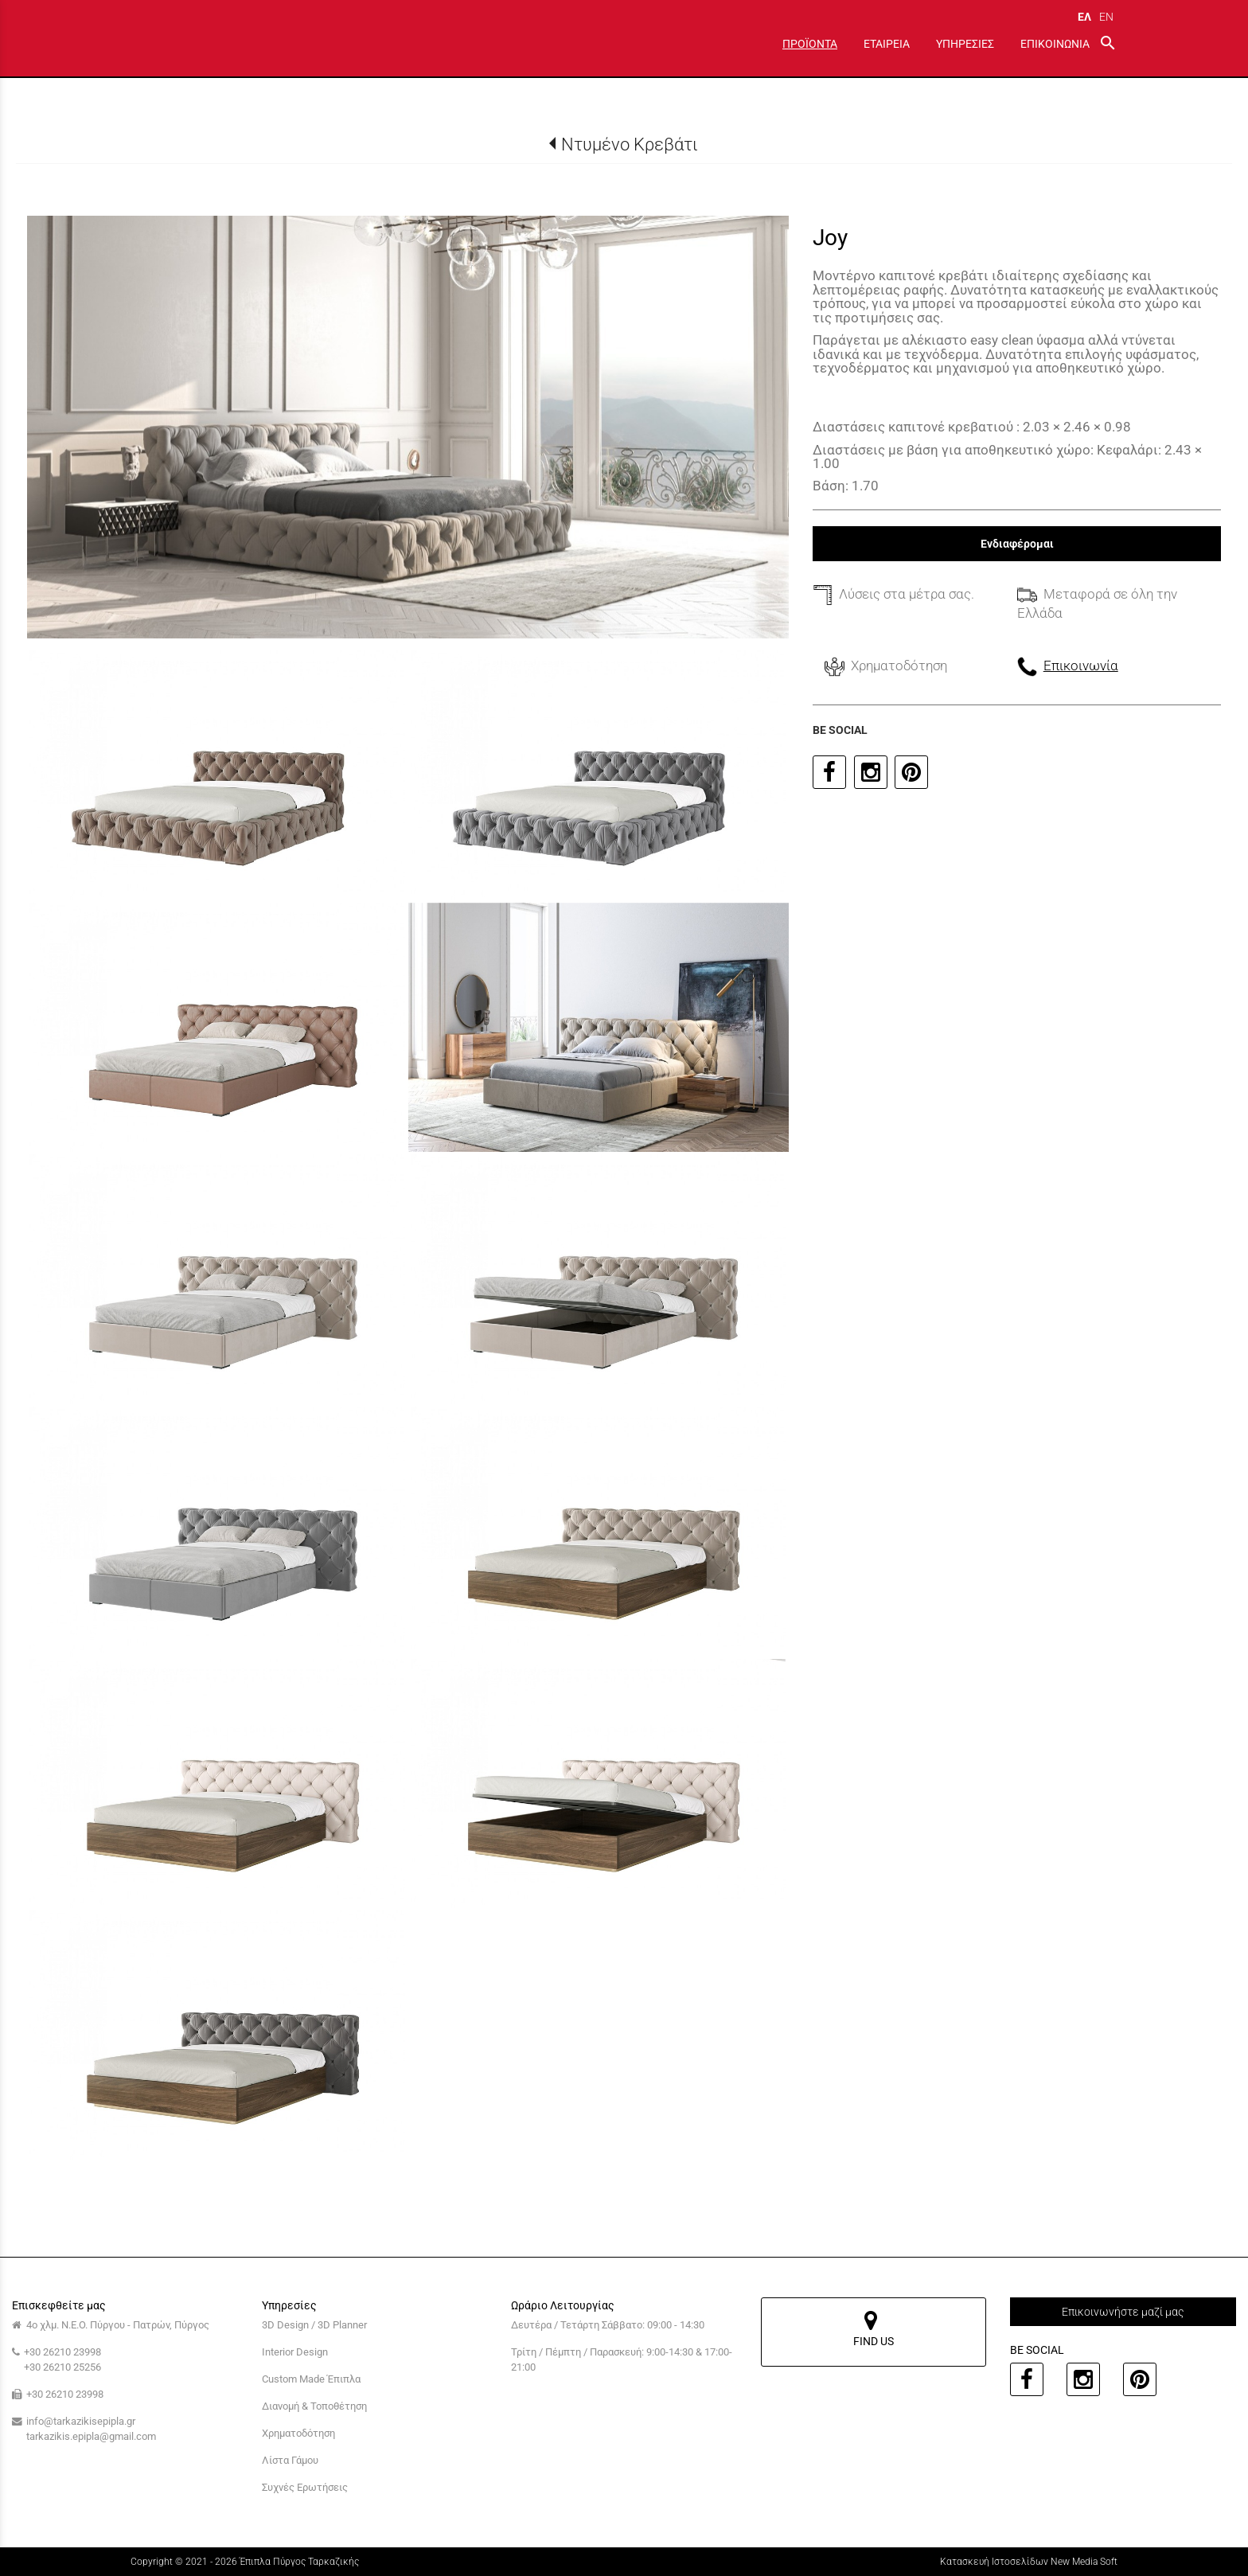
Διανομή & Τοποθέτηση (314, 2406)
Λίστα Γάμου (290, 2460)
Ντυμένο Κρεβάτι (629, 144)
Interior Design (295, 2352)
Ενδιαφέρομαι (1017, 543)
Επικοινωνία (1080, 665)
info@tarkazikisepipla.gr (80, 2421)
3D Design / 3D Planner (314, 2325)
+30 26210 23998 (62, 2352)
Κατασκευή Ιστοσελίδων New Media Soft (1028, 2561)
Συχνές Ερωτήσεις (305, 2487)
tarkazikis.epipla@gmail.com (91, 2436)
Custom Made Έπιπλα (311, 2379)
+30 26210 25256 (62, 2367)
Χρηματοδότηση (298, 2433)
